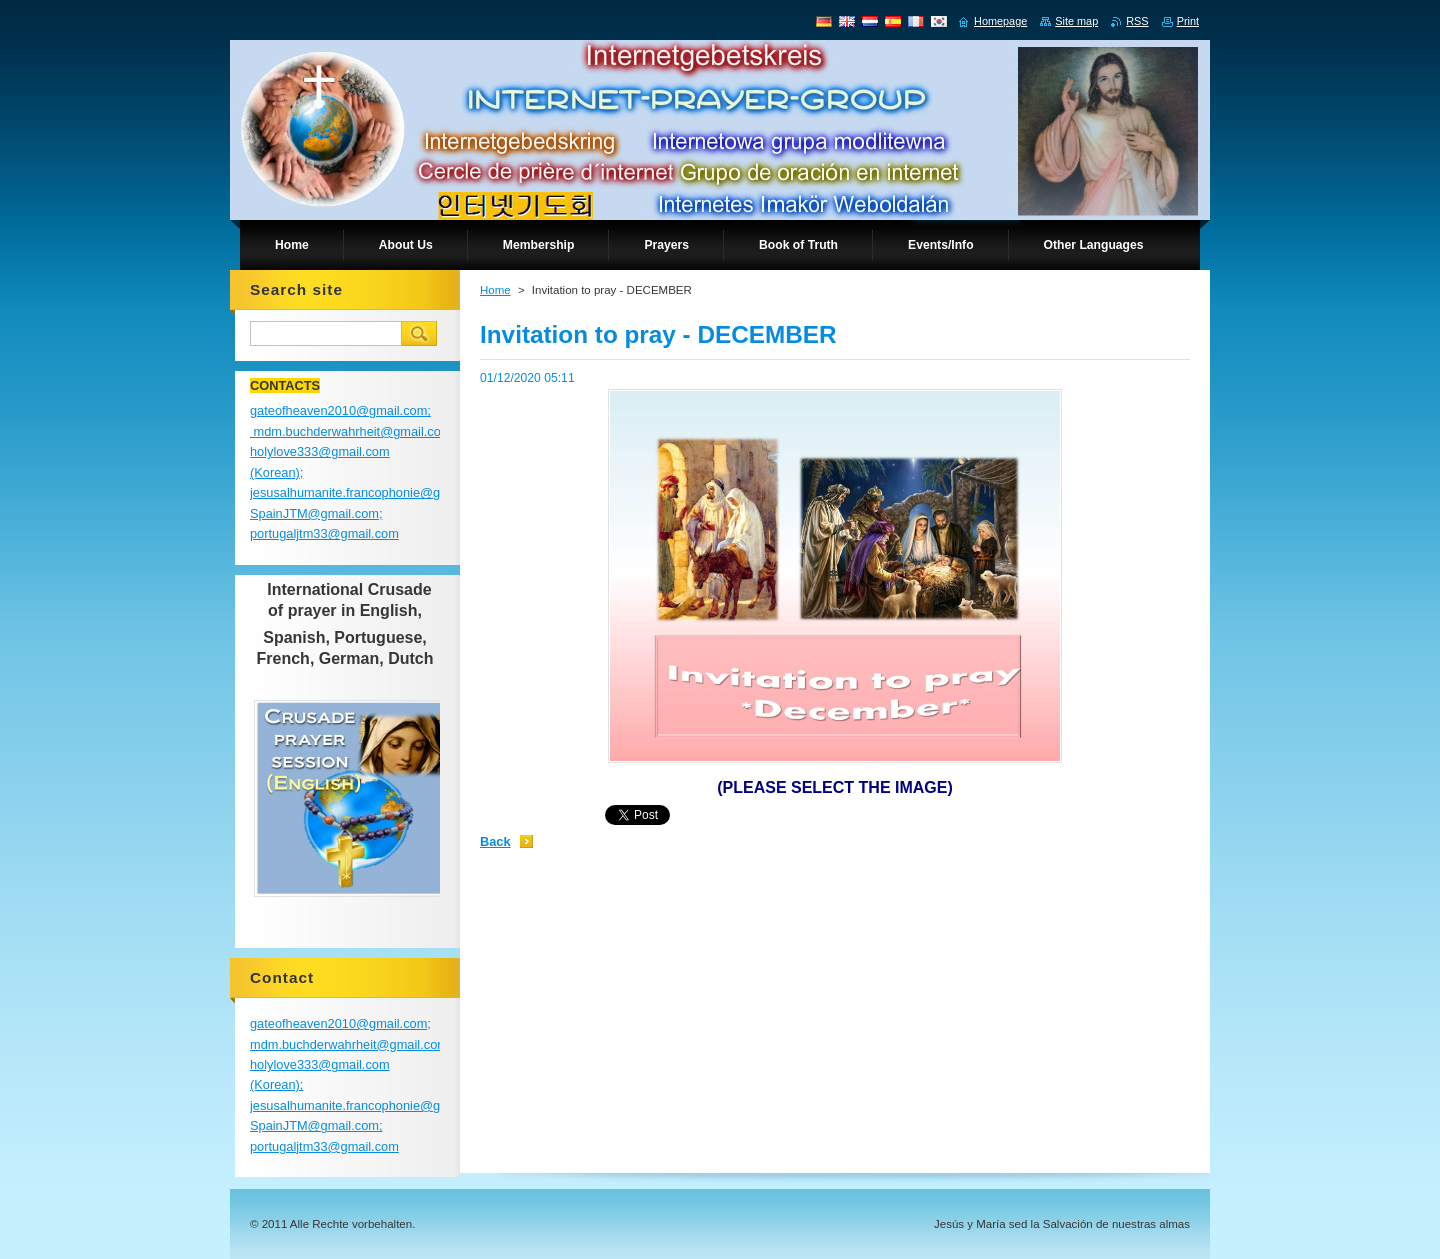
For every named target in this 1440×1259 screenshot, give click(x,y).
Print (1188, 21)
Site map (1076, 21)
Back (495, 841)
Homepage (1000, 21)
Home (495, 290)
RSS (1137, 21)
